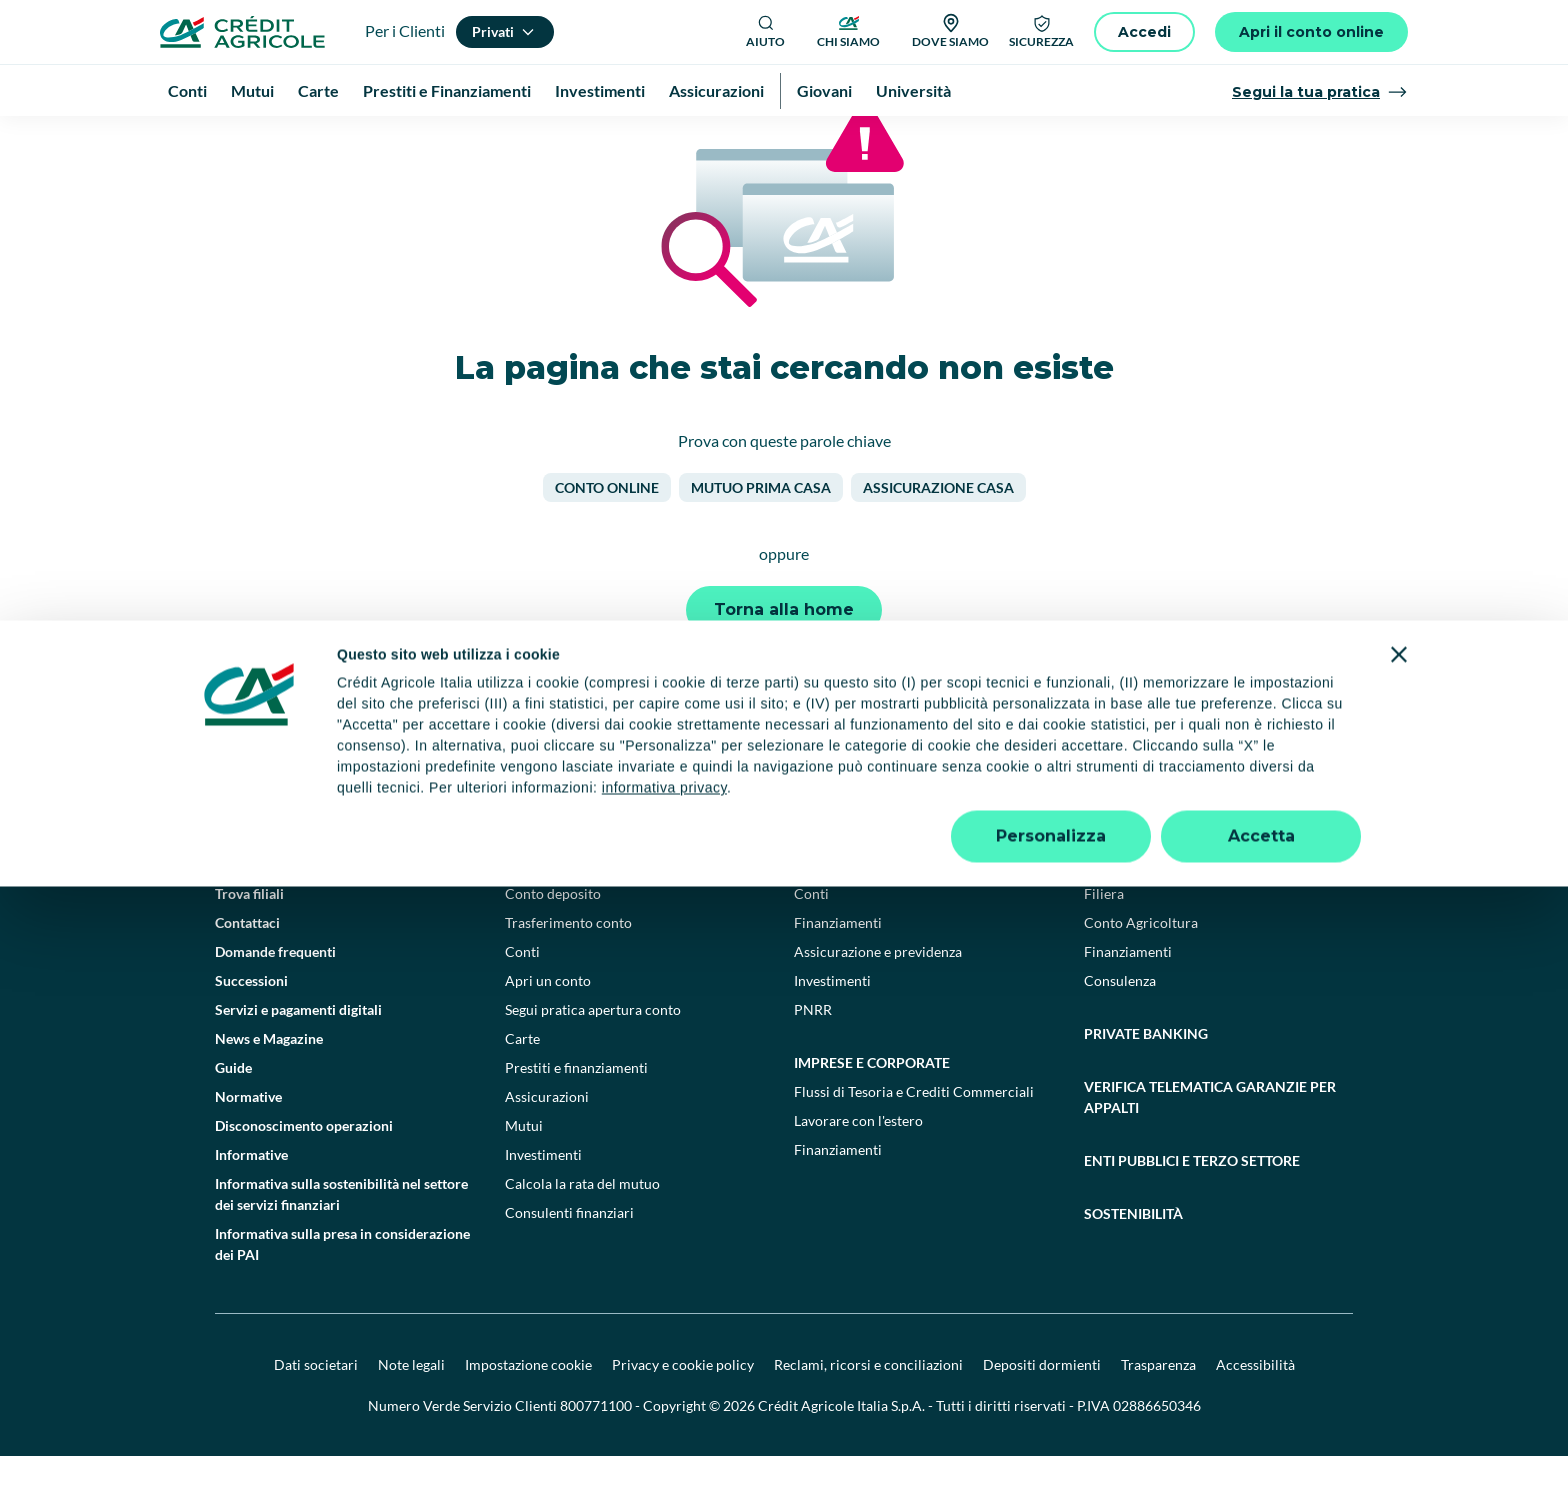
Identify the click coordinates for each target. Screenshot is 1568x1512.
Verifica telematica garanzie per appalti (1210, 1153)
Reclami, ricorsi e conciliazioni (868, 1420)
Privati (531, 920)
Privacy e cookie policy (683, 1420)
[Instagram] (942, 830)
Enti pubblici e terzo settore (1192, 1216)
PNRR (813, 1065)
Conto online (607, 543)
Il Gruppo (244, 920)
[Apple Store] (1292, 829)
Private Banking (1146, 1089)
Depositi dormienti (1042, 1420)
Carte (522, 1094)
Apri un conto (548, 1036)
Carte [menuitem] (318, 90)
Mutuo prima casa (761, 543)
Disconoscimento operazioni (304, 1181)
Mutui (524, 1181)
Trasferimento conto (568, 978)
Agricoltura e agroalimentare (1202, 920)
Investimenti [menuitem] (600, 90)
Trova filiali (249, 949)
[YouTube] (854, 830)
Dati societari (316, 1420)
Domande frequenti (275, 1007)
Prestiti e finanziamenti (576, 1123)
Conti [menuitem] (187, 90)
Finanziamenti (838, 978)
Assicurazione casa (938, 543)
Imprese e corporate (872, 1118)
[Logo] (242, 32)
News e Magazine (269, 1094)
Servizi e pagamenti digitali (298, 1065)
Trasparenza (1158, 1420)
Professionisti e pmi (869, 920)
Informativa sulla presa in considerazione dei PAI (342, 1300)
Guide (233, 1123)
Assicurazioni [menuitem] (716, 90)
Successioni (251, 1036)
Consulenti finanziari (569, 1268)
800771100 (596, 1461)
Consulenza (1120, 1036)
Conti (522, 1007)
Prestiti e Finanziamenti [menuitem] (447, 90)
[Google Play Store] (1156, 829)
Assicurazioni (547, 1152)
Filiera (1104, 949)
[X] (986, 830)
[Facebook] (766, 830)
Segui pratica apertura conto (593, 1065)
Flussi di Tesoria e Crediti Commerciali (914, 1147)
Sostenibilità (1133, 1269)
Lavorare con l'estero (858, 1176)
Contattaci (247, 978)
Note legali (411, 1420)
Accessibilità (1255, 1420)
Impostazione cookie (528, 1420)
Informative (251, 1210)
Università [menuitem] (913, 90)
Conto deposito (553, 949)
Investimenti (543, 1210)
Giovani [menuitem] (824, 90)
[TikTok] (810, 830)
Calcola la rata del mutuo (582, 1239)
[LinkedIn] (898, 830)
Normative (248, 1152)
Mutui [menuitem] (252, 90)
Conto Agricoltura (1141, 978)
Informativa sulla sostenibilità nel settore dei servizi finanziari (341, 1250)
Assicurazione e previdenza (878, 1007)
